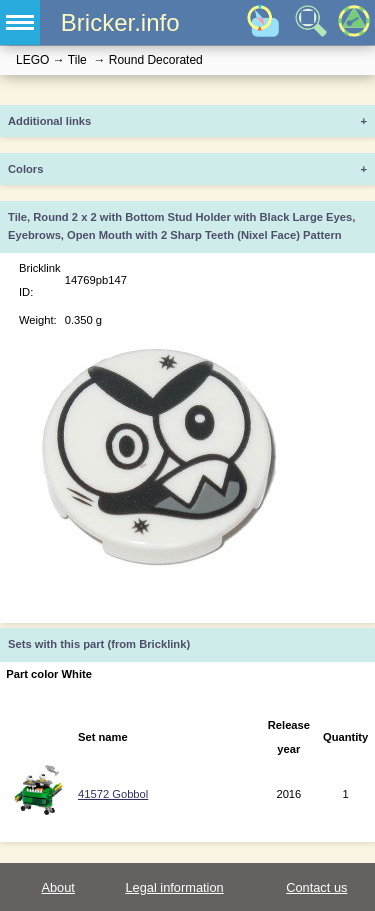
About (57, 887)
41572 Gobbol (113, 794)
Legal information (174, 887)
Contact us (316, 887)
